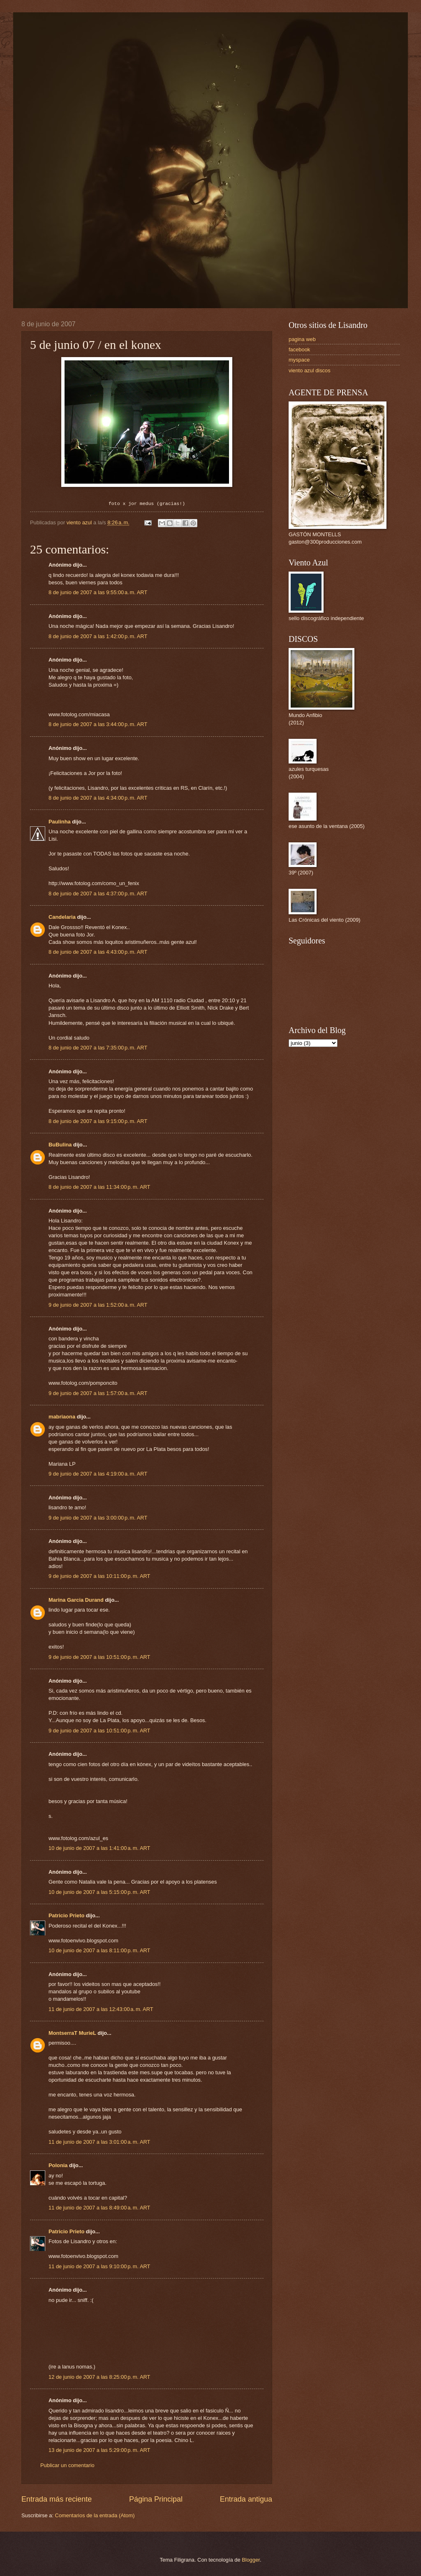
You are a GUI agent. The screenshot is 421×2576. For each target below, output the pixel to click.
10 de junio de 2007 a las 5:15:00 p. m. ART (99, 1892)
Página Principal (156, 2499)
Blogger (251, 2560)
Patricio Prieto (66, 1915)
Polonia (58, 2165)
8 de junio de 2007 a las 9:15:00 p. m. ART (98, 1121)
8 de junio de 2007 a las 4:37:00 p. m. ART (98, 893)
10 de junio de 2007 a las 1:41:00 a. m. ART (99, 1848)
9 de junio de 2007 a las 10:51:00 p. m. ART (99, 1657)
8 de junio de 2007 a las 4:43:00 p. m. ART (98, 952)
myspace (299, 360)
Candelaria (62, 917)
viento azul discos (310, 370)
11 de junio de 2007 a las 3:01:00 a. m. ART (99, 2142)
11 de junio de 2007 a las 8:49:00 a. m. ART (99, 2208)
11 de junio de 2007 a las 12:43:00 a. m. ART (101, 2009)
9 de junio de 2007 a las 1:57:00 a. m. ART (98, 1393)
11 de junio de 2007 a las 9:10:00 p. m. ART (99, 2266)
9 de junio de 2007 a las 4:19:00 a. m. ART (98, 1474)
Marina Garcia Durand (76, 1600)
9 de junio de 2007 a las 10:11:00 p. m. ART (99, 1576)
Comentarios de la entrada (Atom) (95, 2515)
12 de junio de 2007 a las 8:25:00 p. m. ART (99, 2377)
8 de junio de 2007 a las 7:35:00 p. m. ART (98, 1048)
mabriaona (62, 1417)
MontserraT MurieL (72, 2033)
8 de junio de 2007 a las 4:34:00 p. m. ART (98, 798)
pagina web (302, 339)
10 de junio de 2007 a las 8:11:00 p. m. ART (99, 1950)
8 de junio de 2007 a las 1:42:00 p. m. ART (98, 636)
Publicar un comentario (67, 2465)
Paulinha (60, 822)
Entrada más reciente (56, 2499)
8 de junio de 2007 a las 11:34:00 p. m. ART (99, 1187)
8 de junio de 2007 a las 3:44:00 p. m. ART (98, 724)
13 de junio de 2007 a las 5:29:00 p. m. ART (99, 2450)
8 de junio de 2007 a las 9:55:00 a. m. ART (98, 592)
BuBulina (60, 1145)
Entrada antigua (246, 2499)
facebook (299, 349)
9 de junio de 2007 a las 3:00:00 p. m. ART (98, 1518)
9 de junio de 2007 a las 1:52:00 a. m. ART (98, 1305)
